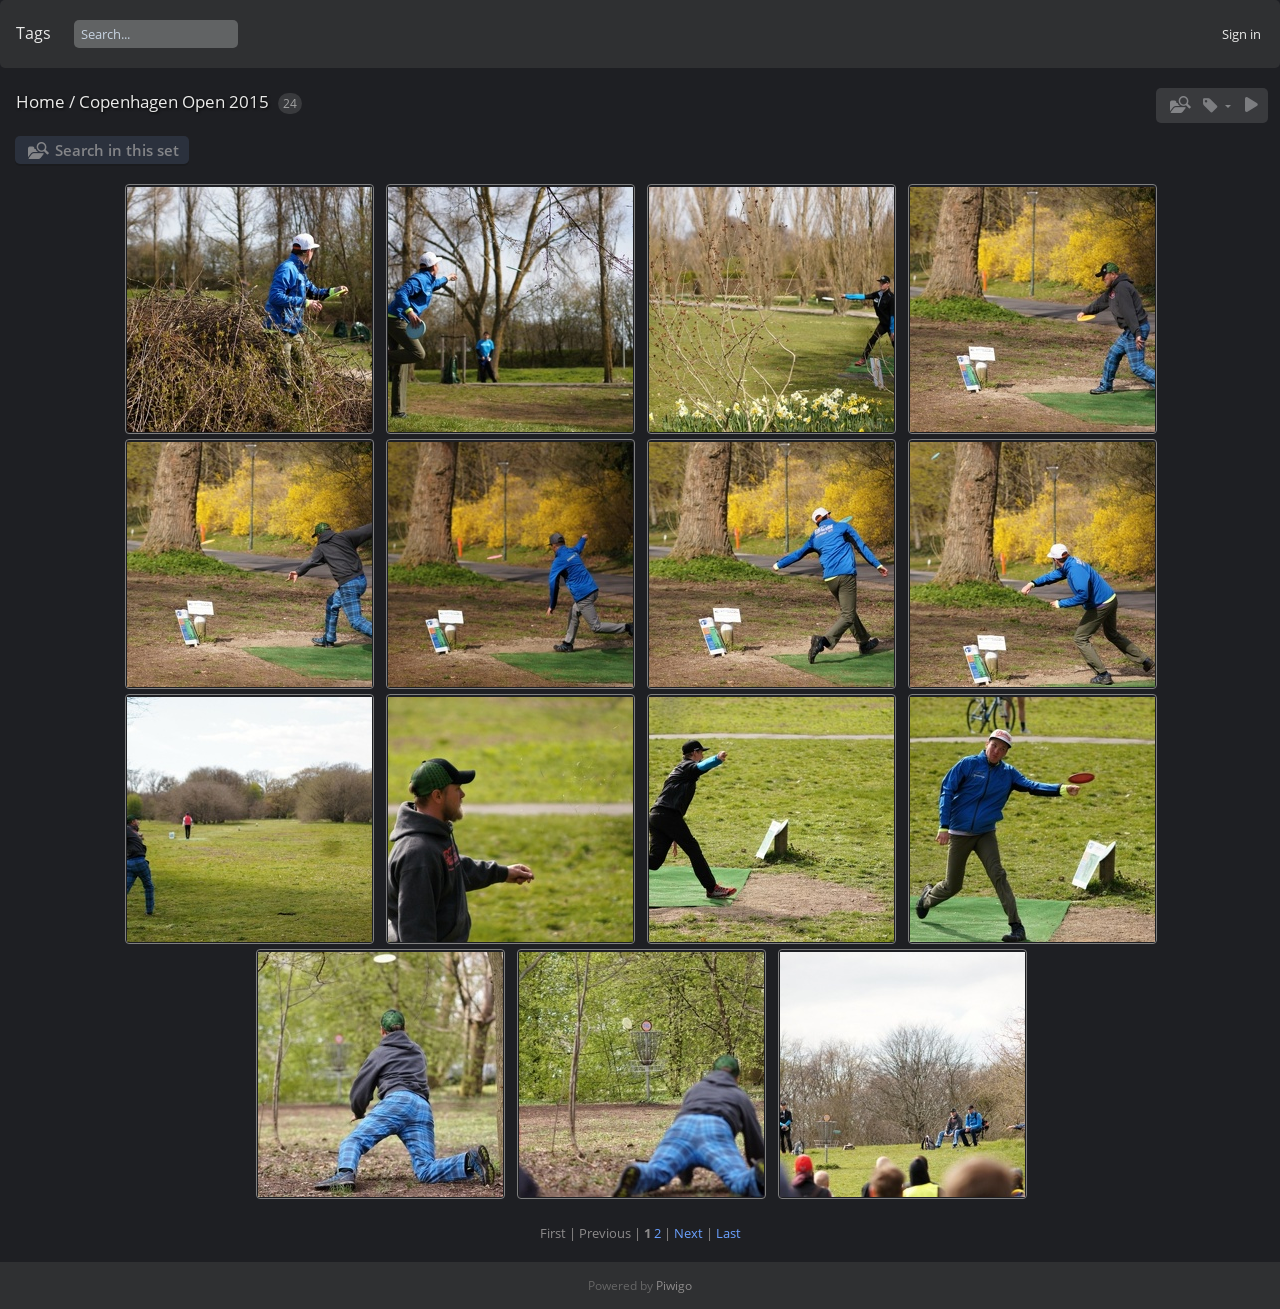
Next (688, 1233)
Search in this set (117, 150)
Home (40, 101)
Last (728, 1233)
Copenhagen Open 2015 (174, 101)
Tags (33, 33)
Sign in (1241, 34)
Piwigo (674, 1285)
